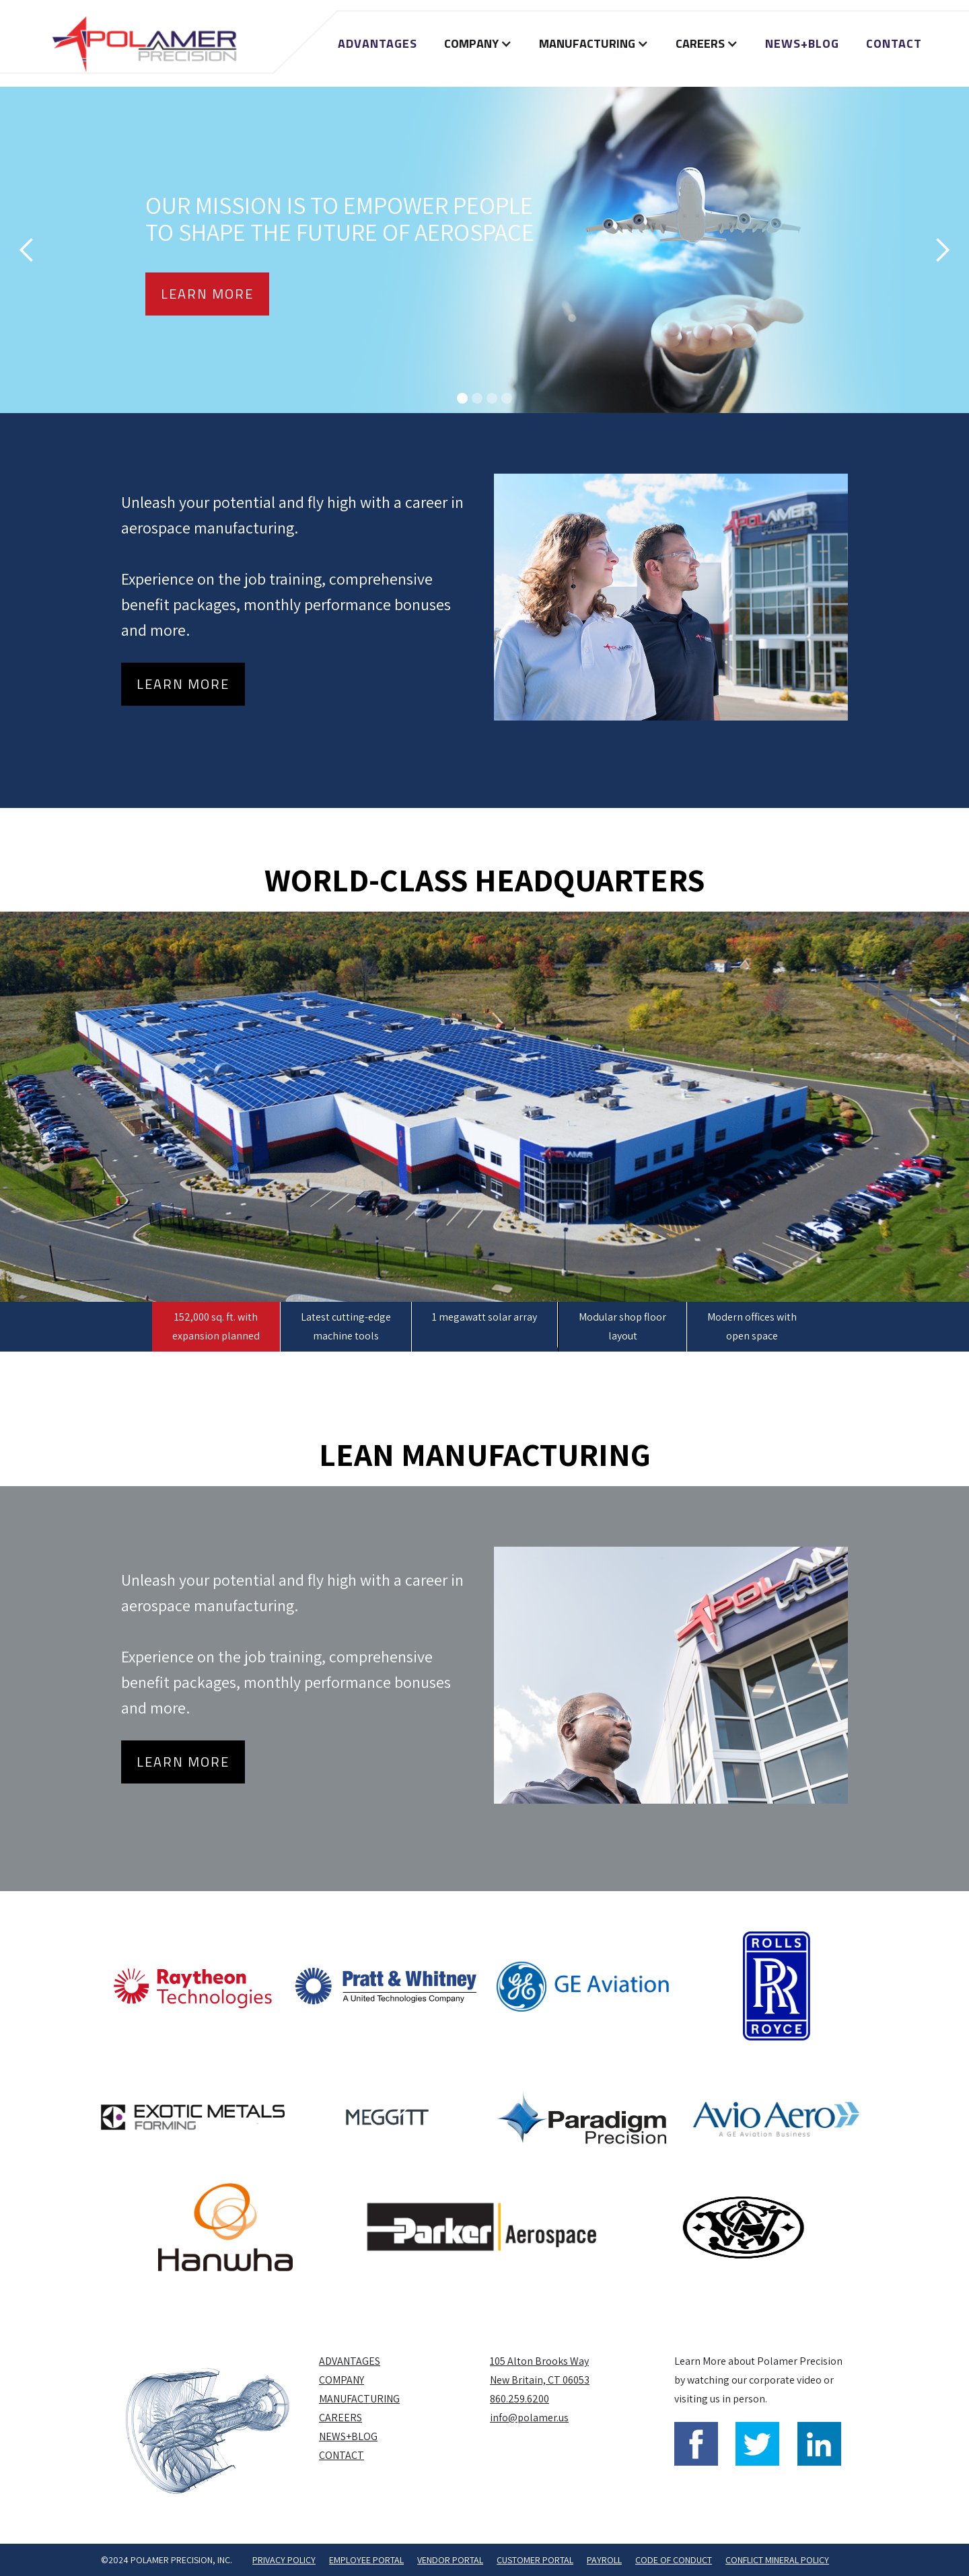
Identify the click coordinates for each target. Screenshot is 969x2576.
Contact (894, 43)
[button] (478, 44)
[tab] (216, 1327)
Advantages (377, 43)
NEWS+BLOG (802, 43)
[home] (144, 43)
